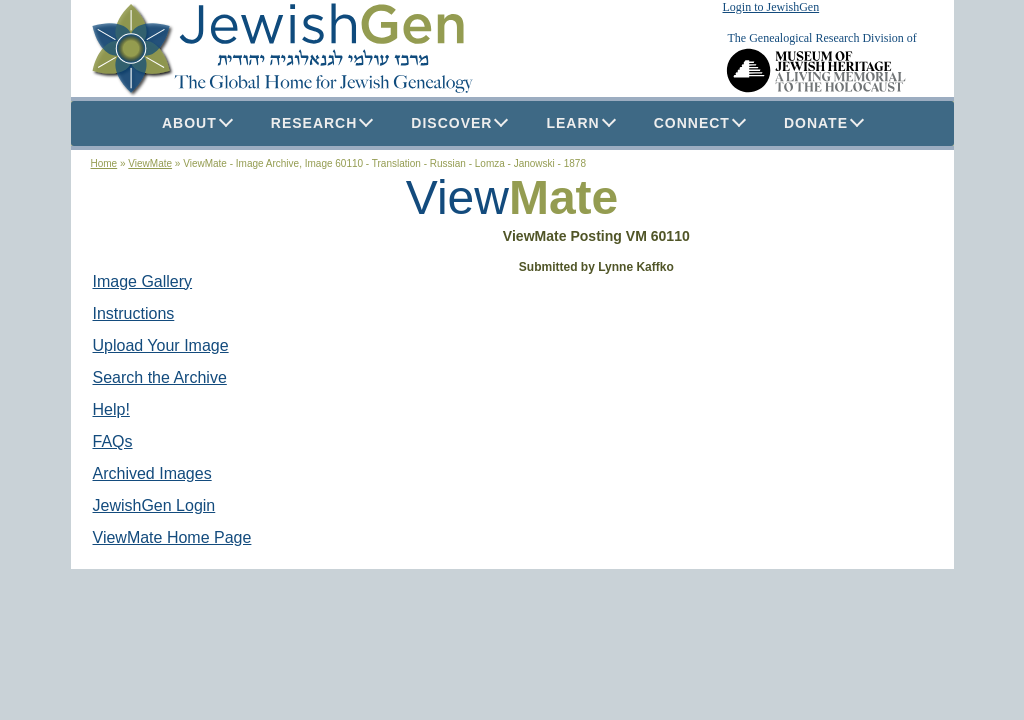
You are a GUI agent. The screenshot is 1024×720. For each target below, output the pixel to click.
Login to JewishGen (771, 7)
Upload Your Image (161, 345)
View (457, 197)
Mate (563, 197)
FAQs (113, 441)
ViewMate (150, 163)
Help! (111, 409)
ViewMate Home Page (172, 537)
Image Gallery (143, 281)
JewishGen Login (154, 505)
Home (104, 163)
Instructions (134, 313)
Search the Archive (160, 377)
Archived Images (152, 473)
